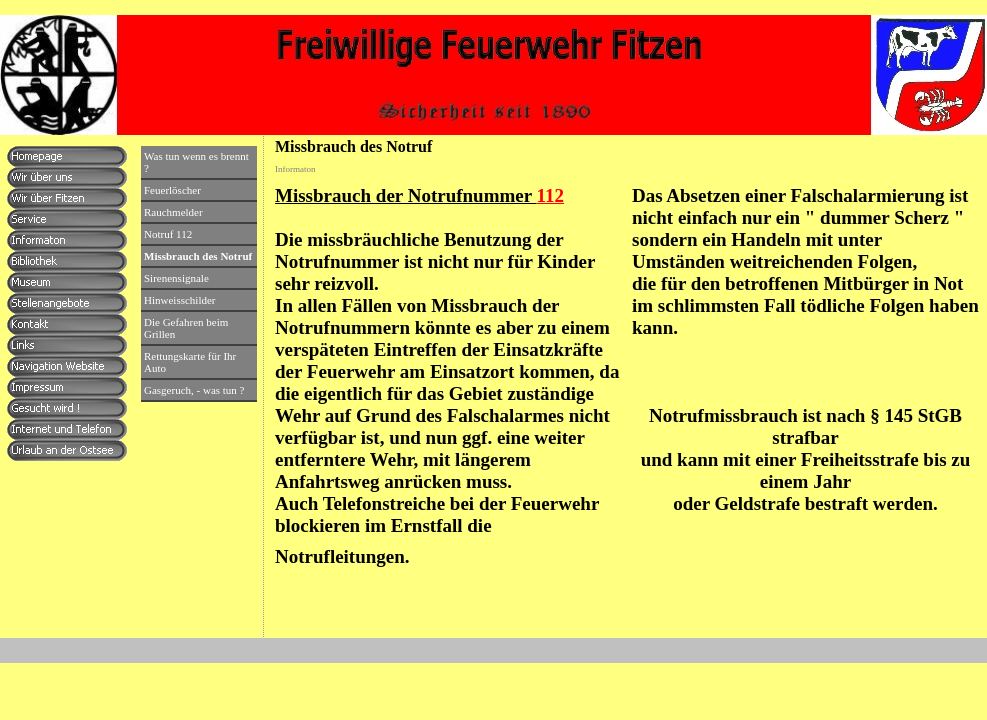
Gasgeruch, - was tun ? (194, 390)
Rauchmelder (173, 212)
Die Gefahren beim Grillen (186, 328)
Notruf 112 (168, 234)
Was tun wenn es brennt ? (196, 162)
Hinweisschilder (179, 300)
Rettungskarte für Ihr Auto (190, 362)
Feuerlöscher (172, 190)
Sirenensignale (176, 278)
